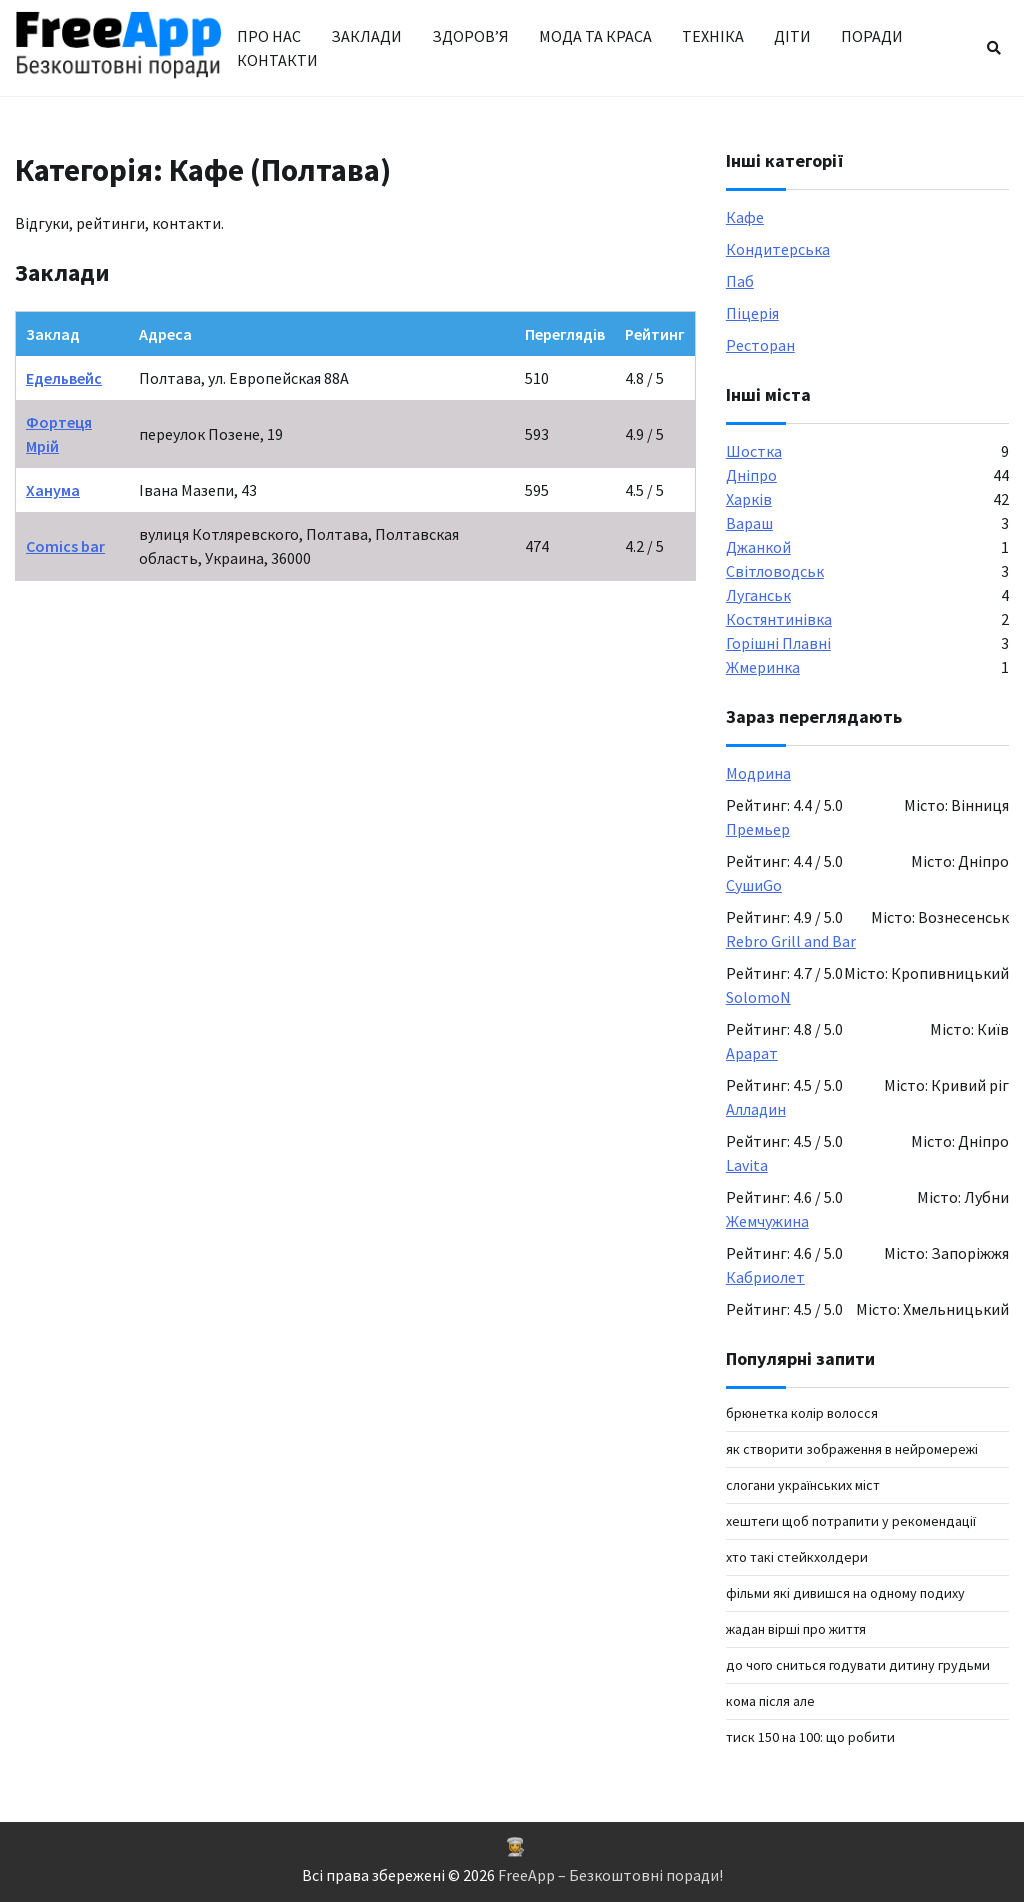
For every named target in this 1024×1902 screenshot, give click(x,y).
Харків (749, 499)
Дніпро (751, 475)
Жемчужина (767, 1221)
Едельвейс (64, 378)
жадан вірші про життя (796, 1629)
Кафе (745, 217)
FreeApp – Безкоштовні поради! (610, 1875)
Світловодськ (775, 571)
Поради (872, 36)
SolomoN (758, 997)
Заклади (366, 36)
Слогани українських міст (803, 1485)
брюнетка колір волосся (802, 1413)
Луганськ (758, 595)
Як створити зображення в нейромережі (852, 1449)
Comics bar (65, 546)
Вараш (749, 523)
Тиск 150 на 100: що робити (810, 1737)
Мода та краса (595, 36)
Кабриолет (765, 1277)
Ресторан (760, 345)
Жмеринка (763, 667)
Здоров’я (470, 36)
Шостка (754, 451)
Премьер (758, 829)
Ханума (53, 490)
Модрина (758, 773)
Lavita (747, 1165)
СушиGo (754, 885)
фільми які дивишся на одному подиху (845, 1593)
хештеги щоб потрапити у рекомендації (851, 1521)
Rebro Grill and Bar (791, 941)
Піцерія (752, 313)
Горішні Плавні (778, 643)
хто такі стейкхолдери (797, 1557)
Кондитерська (778, 249)
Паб (740, 281)
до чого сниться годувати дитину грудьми (858, 1665)
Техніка (713, 36)
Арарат (752, 1053)
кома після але (770, 1701)
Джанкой (758, 547)
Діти (792, 36)
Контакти (277, 60)
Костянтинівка (779, 619)
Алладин (756, 1109)
